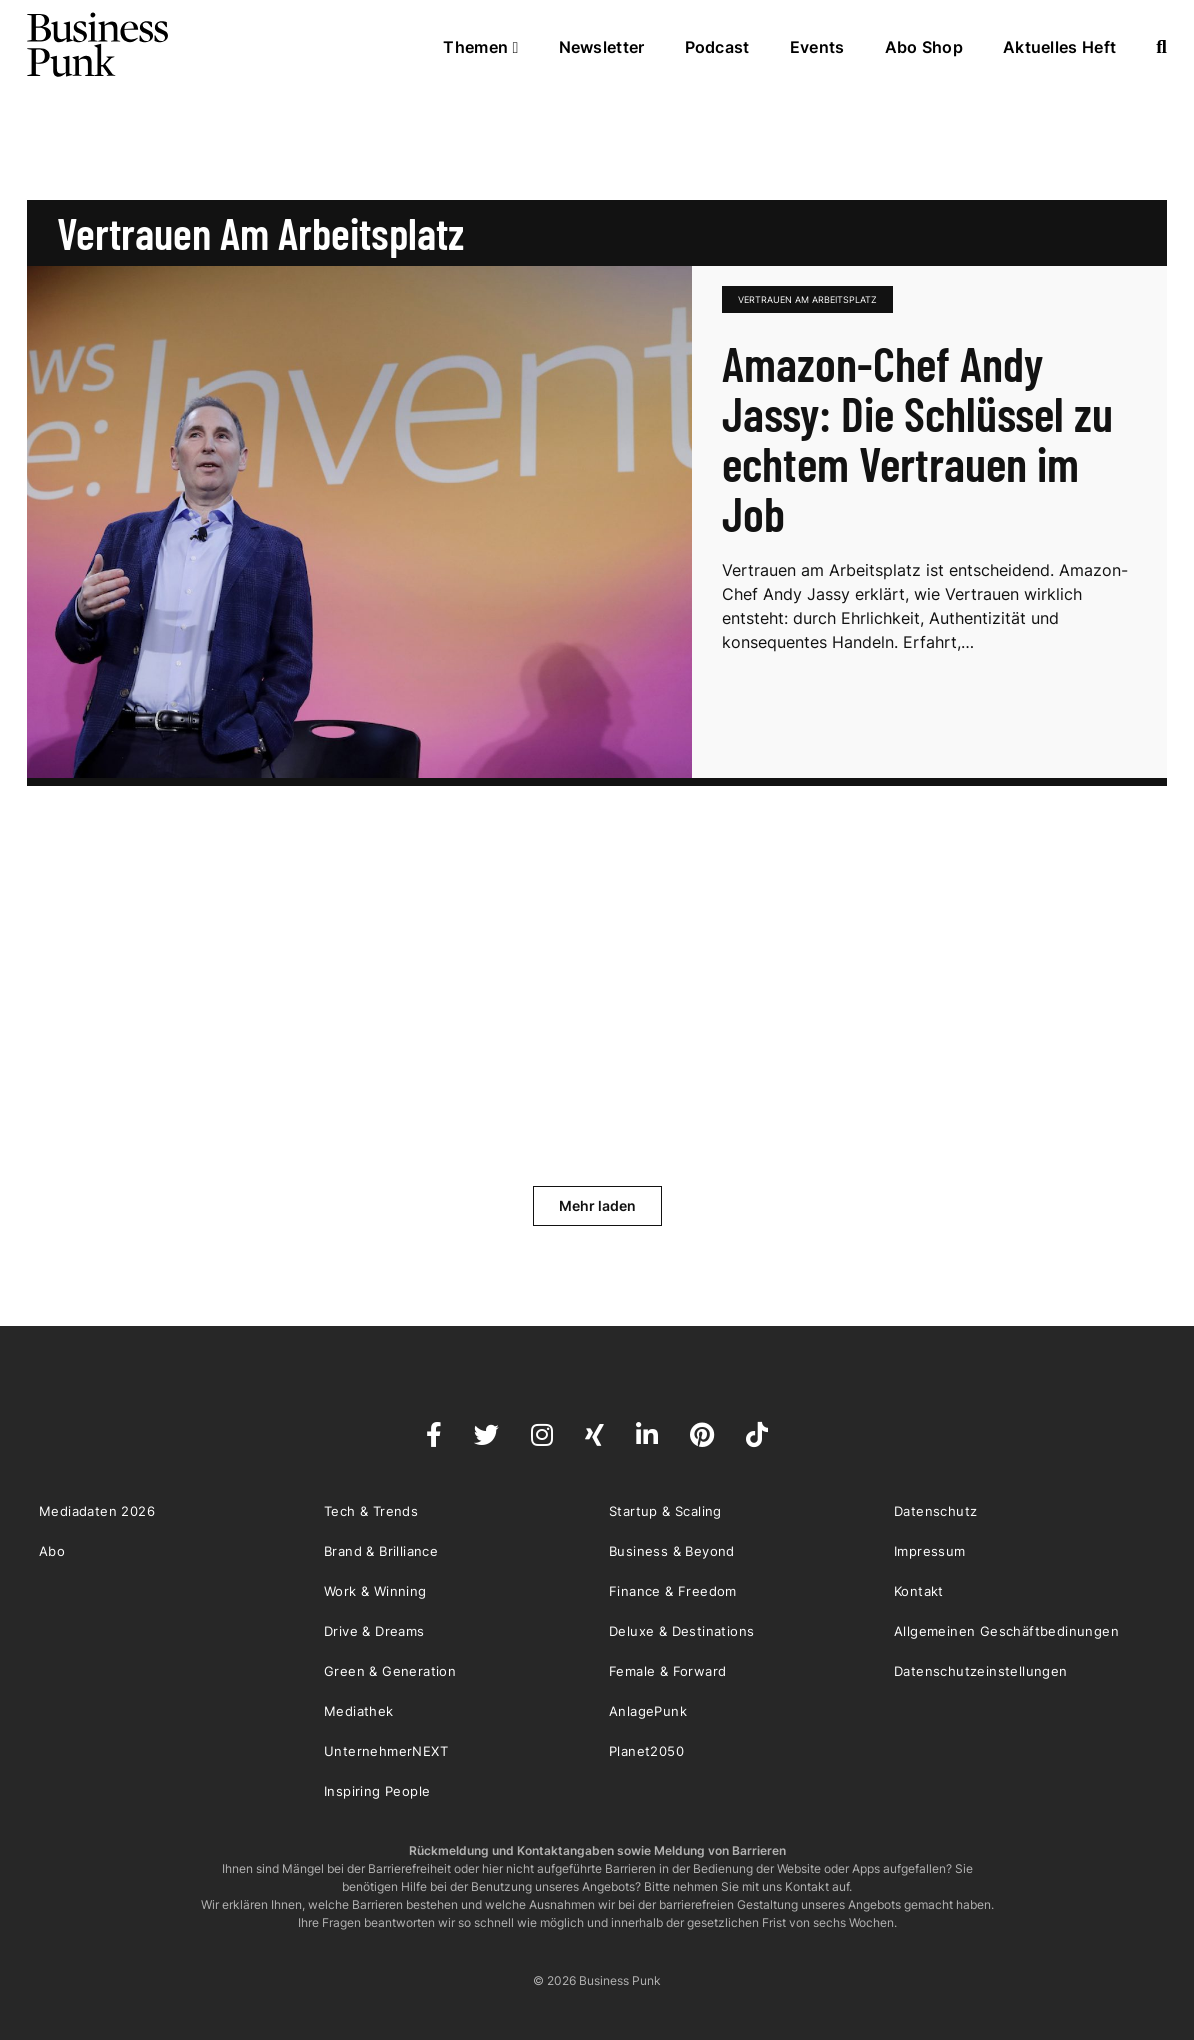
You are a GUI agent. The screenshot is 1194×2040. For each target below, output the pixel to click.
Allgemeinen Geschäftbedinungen (1006, 1631)
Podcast (717, 47)
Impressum (930, 1551)
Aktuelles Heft (1059, 47)
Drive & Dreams (374, 1631)
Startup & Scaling (665, 1511)
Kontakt (919, 1591)
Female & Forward (667, 1671)
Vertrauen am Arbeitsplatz (807, 299)
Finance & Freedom (673, 1591)
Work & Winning (375, 1591)
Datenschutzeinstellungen (981, 1671)
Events (817, 47)
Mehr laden (597, 1205)
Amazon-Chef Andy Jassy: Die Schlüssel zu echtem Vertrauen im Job (917, 438)
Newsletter (602, 47)
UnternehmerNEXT (386, 1751)
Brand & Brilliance (381, 1551)
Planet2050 (646, 1751)
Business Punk (99, 45)
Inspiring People (377, 1791)
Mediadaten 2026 (97, 1511)
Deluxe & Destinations (681, 1631)
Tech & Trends (371, 1511)
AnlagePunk (648, 1711)
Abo (52, 1551)
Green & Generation (390, 1671)
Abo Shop (924, 47)
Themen (480, 47)
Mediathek (359, 1711)
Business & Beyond (672, 1551)
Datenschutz (935, 1511)
